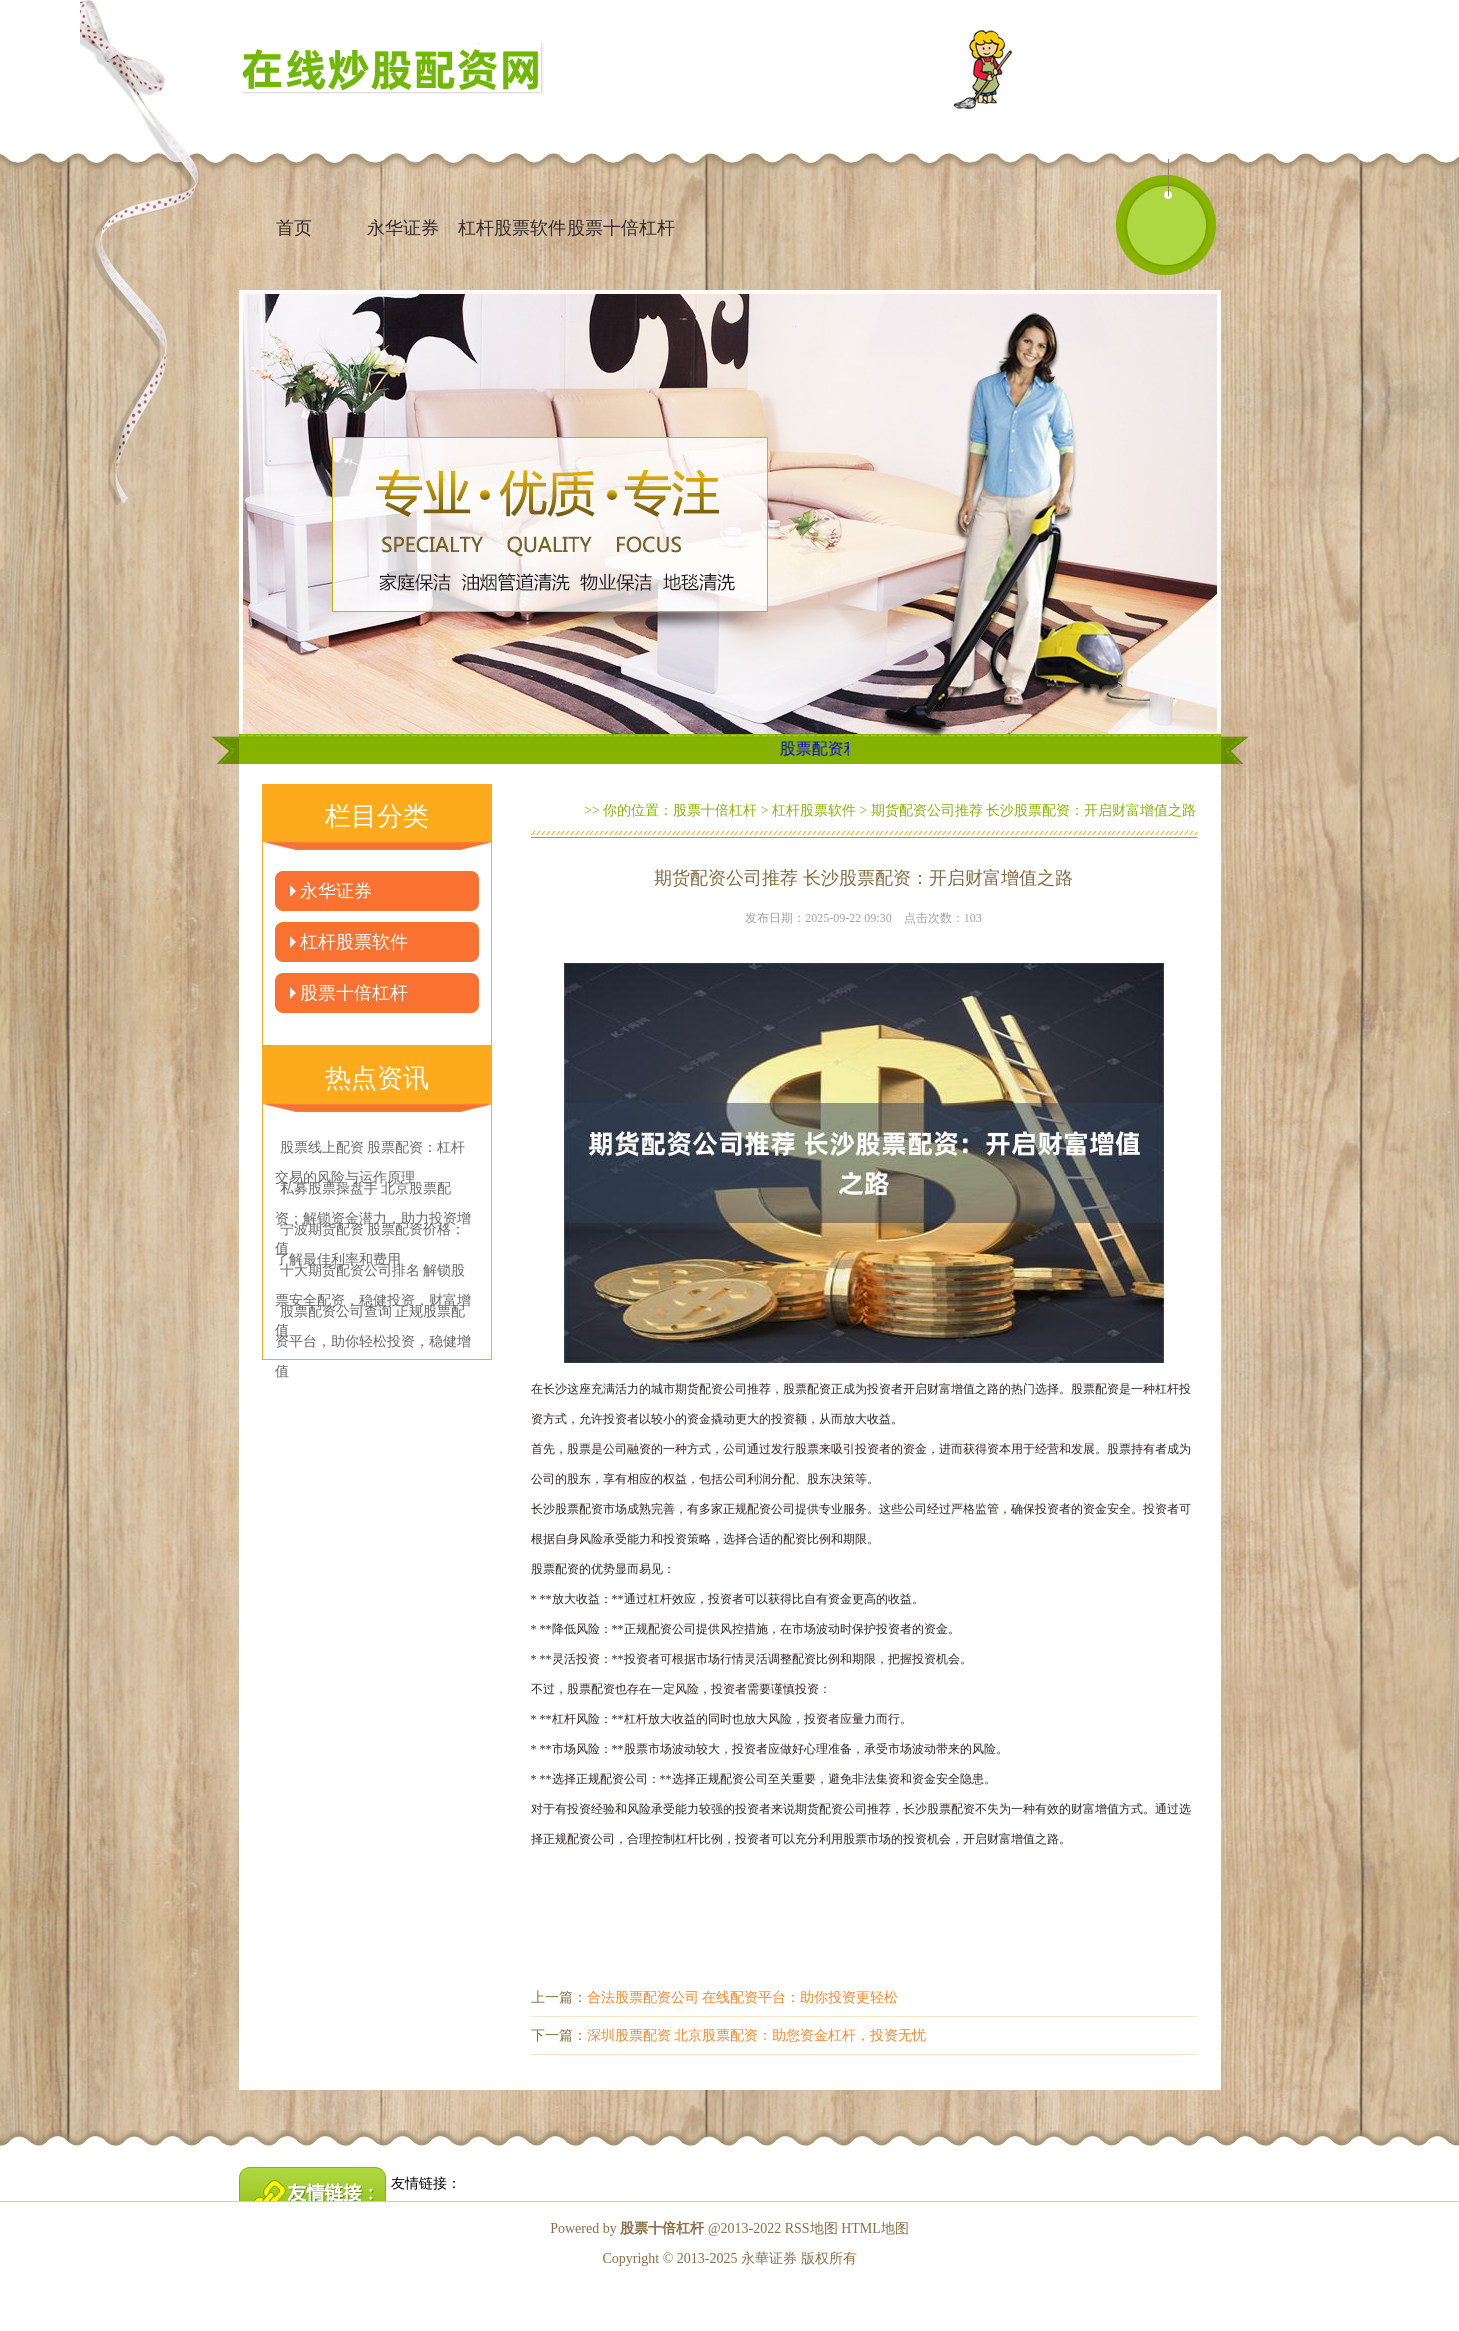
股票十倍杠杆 (621, 228)
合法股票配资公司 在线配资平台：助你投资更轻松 (743, 1997)
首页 (294, 228)
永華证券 (769, 2258)
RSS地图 (811, 2228)
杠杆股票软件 (512, 228)
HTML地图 (875, 2228)
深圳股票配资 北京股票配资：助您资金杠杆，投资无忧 (757, 2035)
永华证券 (403, 228)
